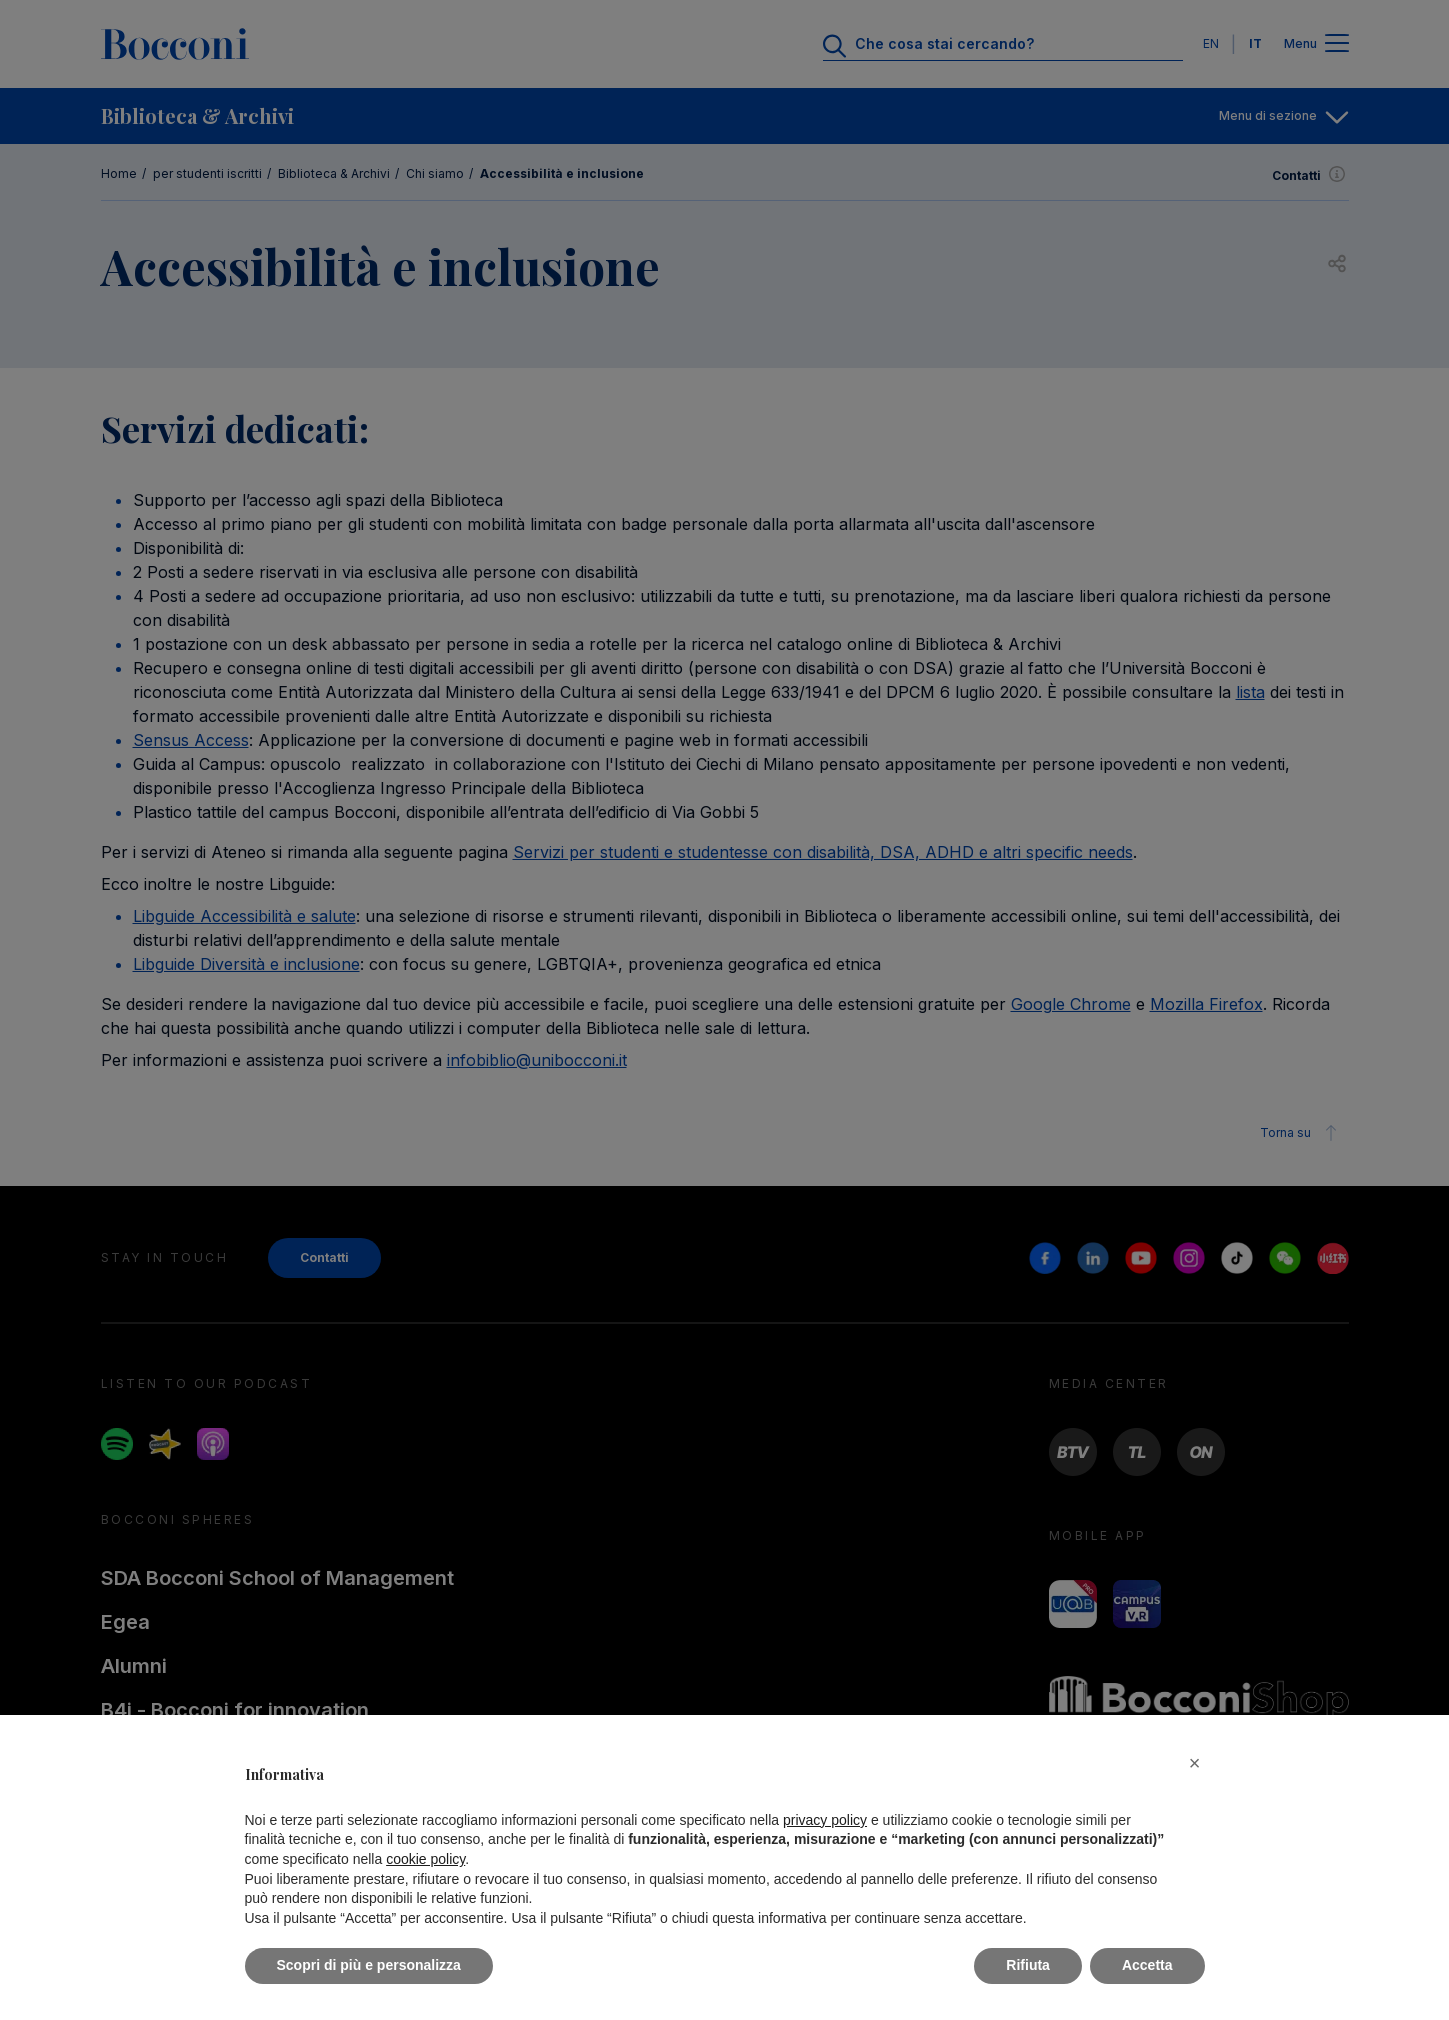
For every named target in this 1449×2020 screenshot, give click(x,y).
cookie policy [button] (425, 1859)
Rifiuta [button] (1028, 1965)
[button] (1195, 1763)
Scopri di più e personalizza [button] (369, 1965)
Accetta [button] (1147, 1965)
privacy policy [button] (825, 1820)
